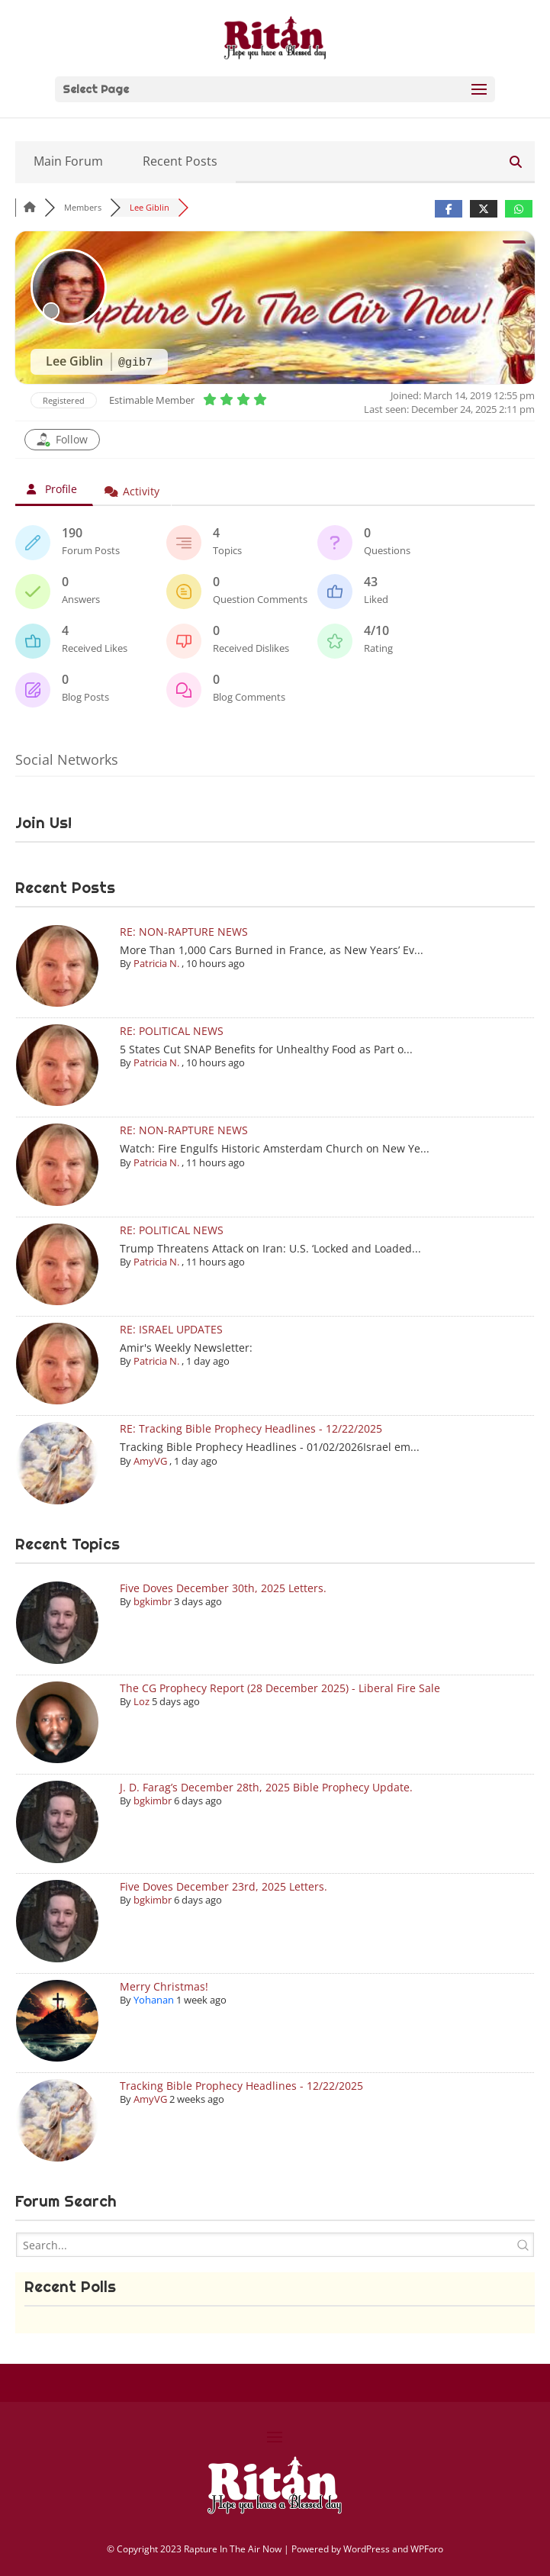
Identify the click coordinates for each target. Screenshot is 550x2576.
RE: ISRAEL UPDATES (171, 1329)
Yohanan (153, 2000)
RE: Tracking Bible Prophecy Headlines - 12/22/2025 (251, 1428)
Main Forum (68, 161)
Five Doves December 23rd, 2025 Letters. (223, 1886)
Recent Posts (180, 161)
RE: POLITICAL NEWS (172, 1031)
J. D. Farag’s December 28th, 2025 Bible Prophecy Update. (266, 1787)
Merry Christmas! (164, 1986)
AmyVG (150, 1461)
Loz (141, 1701)
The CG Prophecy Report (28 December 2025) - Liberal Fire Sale (280, 1688)
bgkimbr (152, 1601)
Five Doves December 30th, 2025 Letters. (223, 1588)
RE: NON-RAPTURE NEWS (184, 931)
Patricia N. (156, 963)
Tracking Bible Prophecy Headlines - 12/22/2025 (241, 2085)
